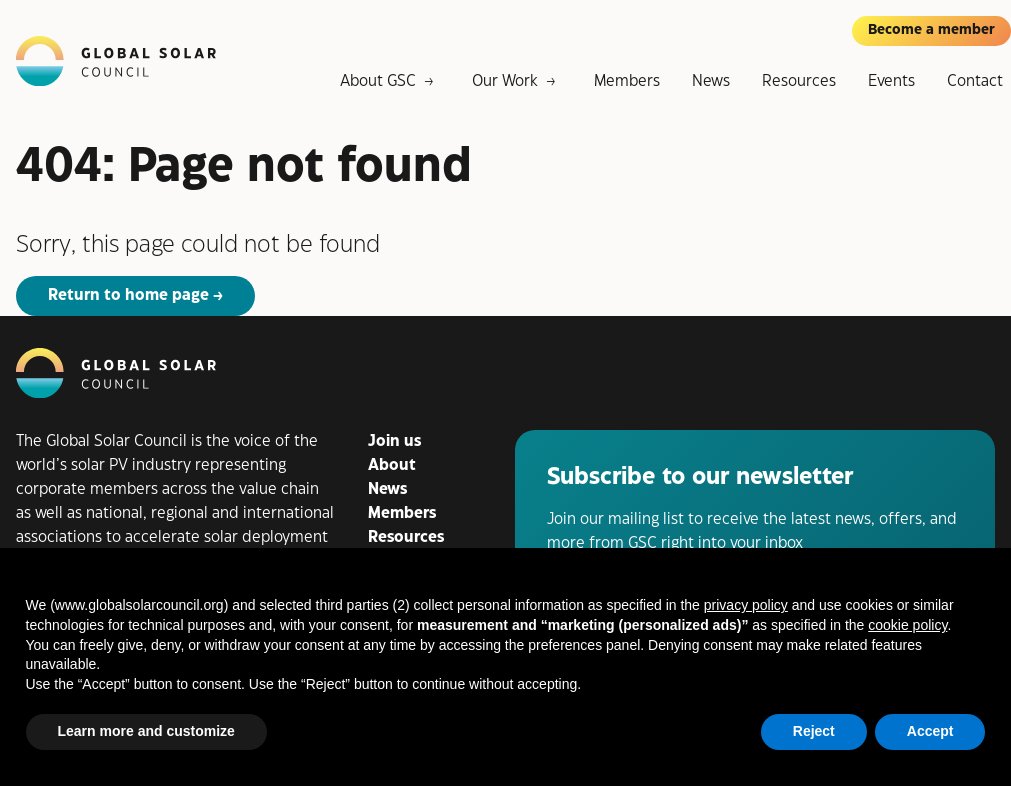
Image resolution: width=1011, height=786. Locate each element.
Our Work (505, 81)
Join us (394, 441)
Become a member (931, 30)
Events (891, 81)
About (392, 465)
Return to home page (128, 295)
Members (627, 81)
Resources (799, 81)
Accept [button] (930, 731)
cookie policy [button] (907, 625)
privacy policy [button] (746, 605)
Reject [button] (814, 731)
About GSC (378, 81)
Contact (975, 81)
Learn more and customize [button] (146, 731)
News (711, 81)
